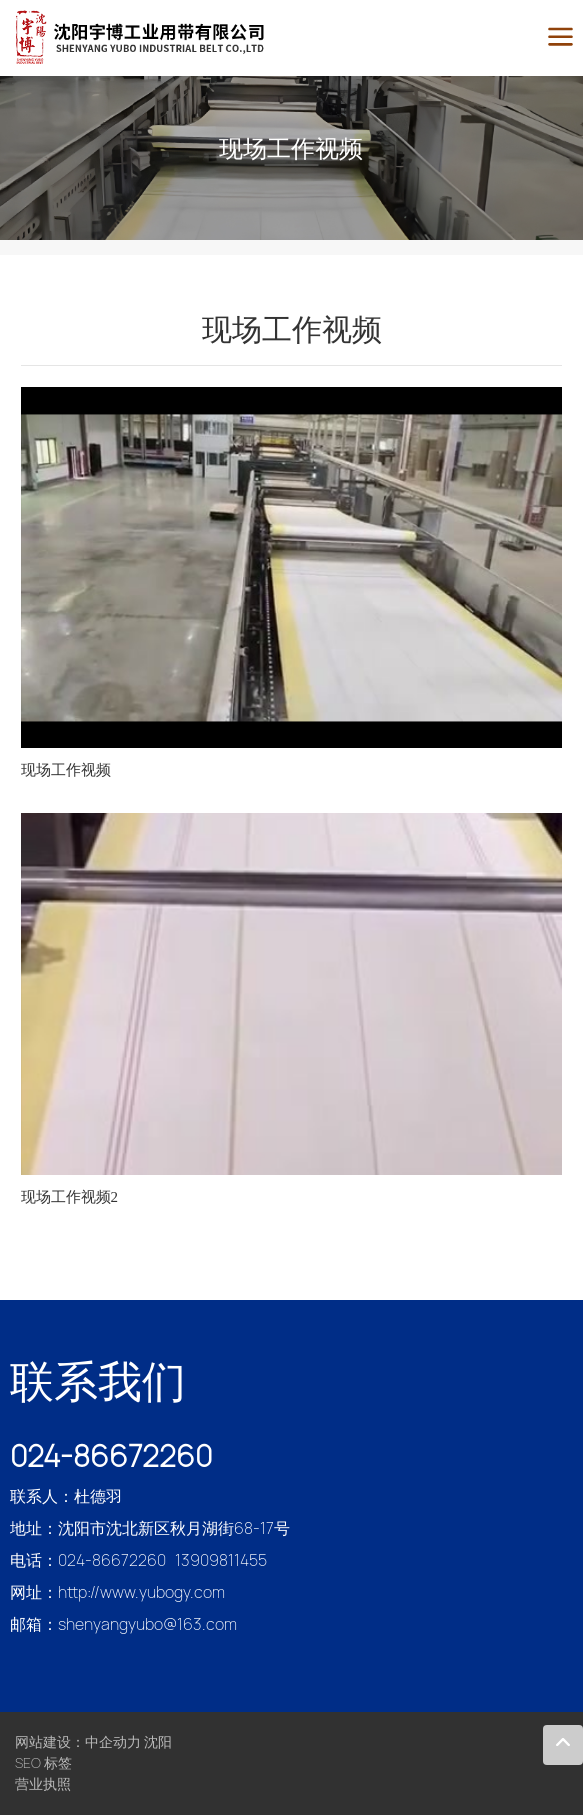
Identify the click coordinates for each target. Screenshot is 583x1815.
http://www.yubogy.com (141, 1592)
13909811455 (221, 1560)
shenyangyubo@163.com (147, 1624)
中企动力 (113, 1742)
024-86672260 (111, 1456)
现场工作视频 (291, 148)
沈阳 (158, 1742)
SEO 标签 (43, 1763)
